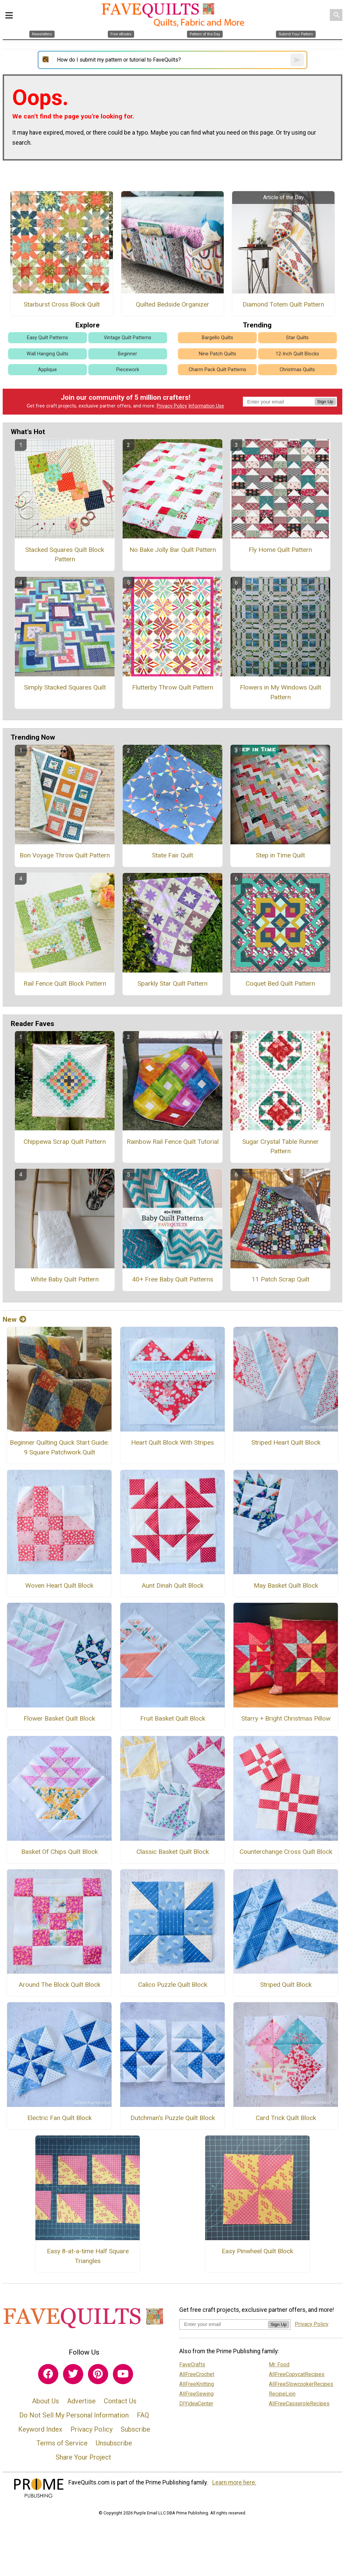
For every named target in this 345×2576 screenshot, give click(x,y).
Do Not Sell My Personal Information (74, 2415)
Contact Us (120, 2401)
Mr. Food (279, 2364)
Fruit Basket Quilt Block (172, 1718)
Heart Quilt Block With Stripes (172, 1442)
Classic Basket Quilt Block (172, 1852)
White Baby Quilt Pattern (65, 1279)
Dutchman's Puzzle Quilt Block (172, 2118)
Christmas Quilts (297, 370)
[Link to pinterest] (98, 2374)
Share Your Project (83, 2457)
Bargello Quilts (217, 338)
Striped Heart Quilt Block (285, 1442)
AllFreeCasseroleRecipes (299, 2403)
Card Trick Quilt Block (286, 2118)
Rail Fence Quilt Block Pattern (65, 983)
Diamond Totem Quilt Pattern (283, 304)
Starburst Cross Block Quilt (62, 304)
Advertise (81, 2401)
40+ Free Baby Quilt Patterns (172, 1279)
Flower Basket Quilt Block (59, 1718)
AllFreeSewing (196, 2394)
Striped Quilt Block (286, 1984)
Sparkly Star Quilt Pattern (172, 983)
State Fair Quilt (172, 855)
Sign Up (325, 401)
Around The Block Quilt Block (59, 1984)
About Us (45, 2401)
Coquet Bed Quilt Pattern (280, 983)
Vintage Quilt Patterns (127, 338)
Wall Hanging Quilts (47, 354)
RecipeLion (282, 2394)
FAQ (143, 2415)
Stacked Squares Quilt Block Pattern (64, 554)
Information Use (206, 406)
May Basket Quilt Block (286, 1585)
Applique (47, 370)
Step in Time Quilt (280, 855)
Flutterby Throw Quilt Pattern (172, 687)
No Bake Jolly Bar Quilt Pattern (172, 550)
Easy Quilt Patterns (47, 338)
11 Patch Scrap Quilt (280, 1279)
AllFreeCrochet (196, 2374)
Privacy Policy (172, 406)
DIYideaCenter (196, 2403)
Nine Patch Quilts (217, 354)
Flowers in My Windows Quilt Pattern (280, 692)
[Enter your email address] (223, 2324)
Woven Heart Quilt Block (59, 1585)
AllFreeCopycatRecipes (296, 2374)
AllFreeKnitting (196, 2384)
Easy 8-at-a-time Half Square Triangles (88, 2256)
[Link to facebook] (48, 2374)
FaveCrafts (192, 2364)
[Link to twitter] (73, 2374)
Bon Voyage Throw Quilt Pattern (65, 855)
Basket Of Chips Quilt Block (59, 1852)
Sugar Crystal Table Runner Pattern (280, 1146)
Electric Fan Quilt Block (59, 2118)
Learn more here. (234, 2482)
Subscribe (135, 2429)
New (14, 1319)
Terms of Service (62, 2443)
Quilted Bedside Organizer (172, 304)
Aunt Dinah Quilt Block (172, 1585)
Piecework (127, 370)
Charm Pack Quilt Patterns (217, 370)
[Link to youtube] (123, 2374)
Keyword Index (40, 2429)
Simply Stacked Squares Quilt (65, 687)
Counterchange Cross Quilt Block (286, 1852)
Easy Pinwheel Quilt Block (257, 2251)
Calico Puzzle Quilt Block (172, 1984)
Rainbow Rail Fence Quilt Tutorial (173, 1141)
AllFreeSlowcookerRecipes (301, 2384)
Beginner (127, 354)
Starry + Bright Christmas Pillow (286, 1718)
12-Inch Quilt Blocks (297, 354)
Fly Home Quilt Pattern (280, 550)
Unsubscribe (114, 2443)
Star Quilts (297, 338)
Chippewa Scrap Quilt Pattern (65, 1141)
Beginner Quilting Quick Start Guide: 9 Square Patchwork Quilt (59, 1447)
